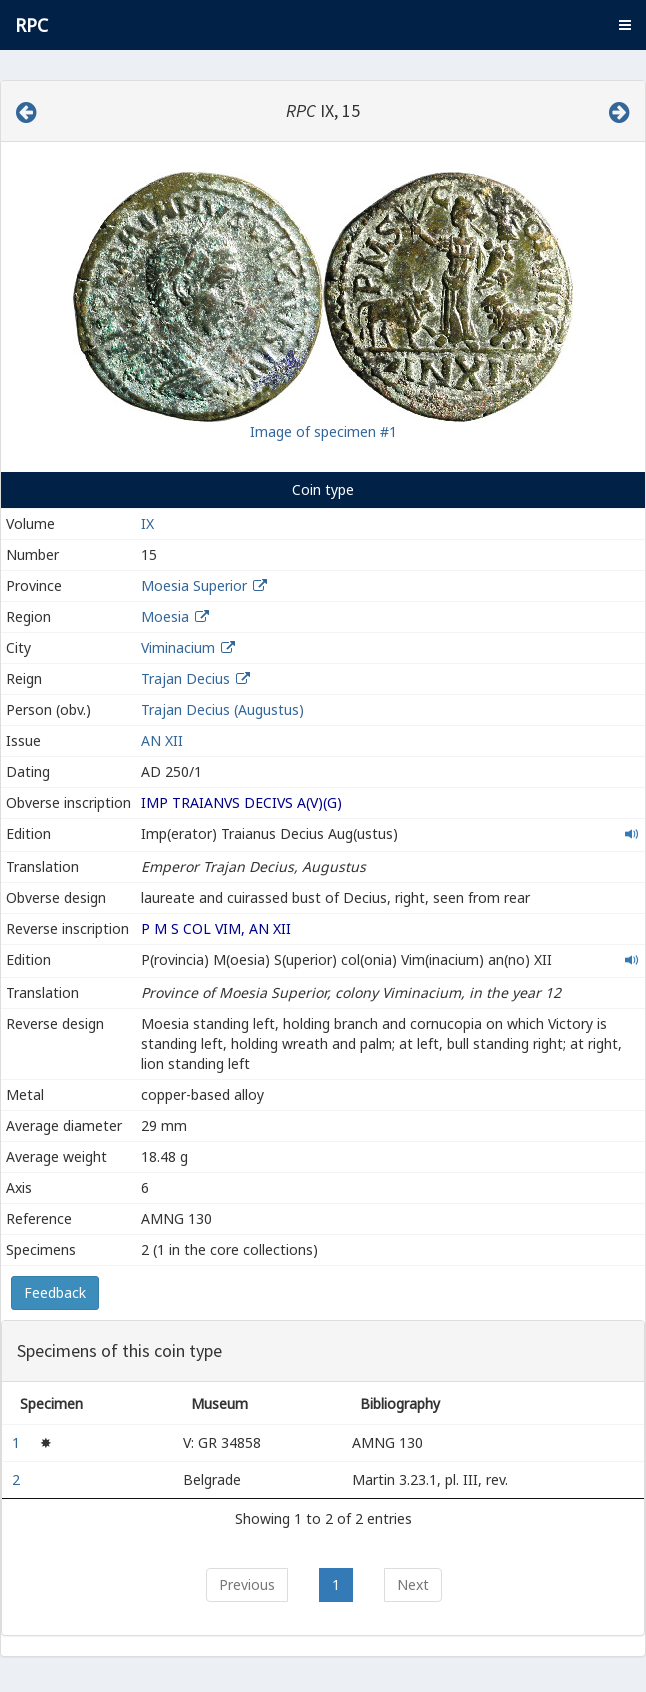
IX (147, 523)
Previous (247, 1584)
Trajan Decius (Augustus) (222, 709)
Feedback (55, 1292)
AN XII (162, 740)
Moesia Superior (194, 585)
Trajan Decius (185, 678)
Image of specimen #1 (323, 431)
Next (413, 1584)
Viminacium (178, 647)
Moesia (165, 616)
